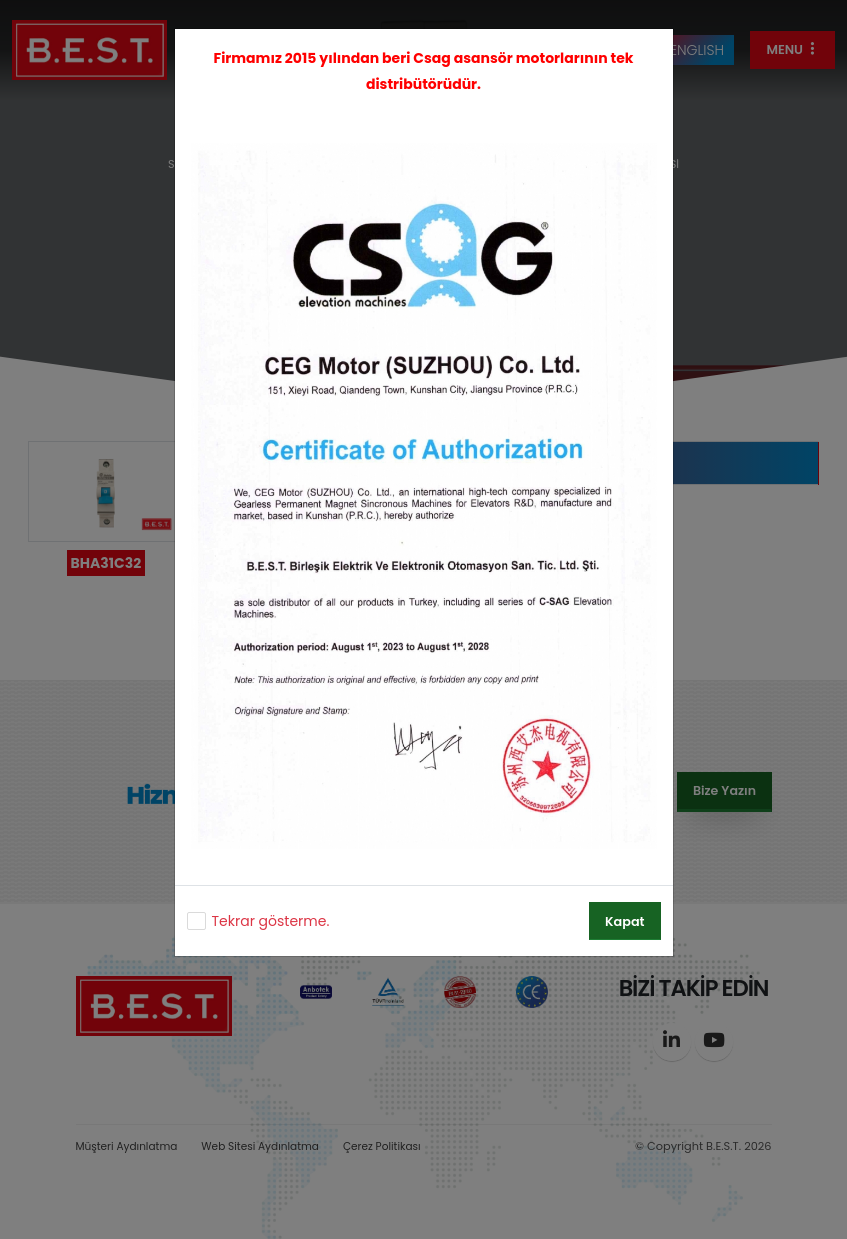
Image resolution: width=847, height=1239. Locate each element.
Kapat (624, 921)
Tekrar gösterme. (271, 921)
